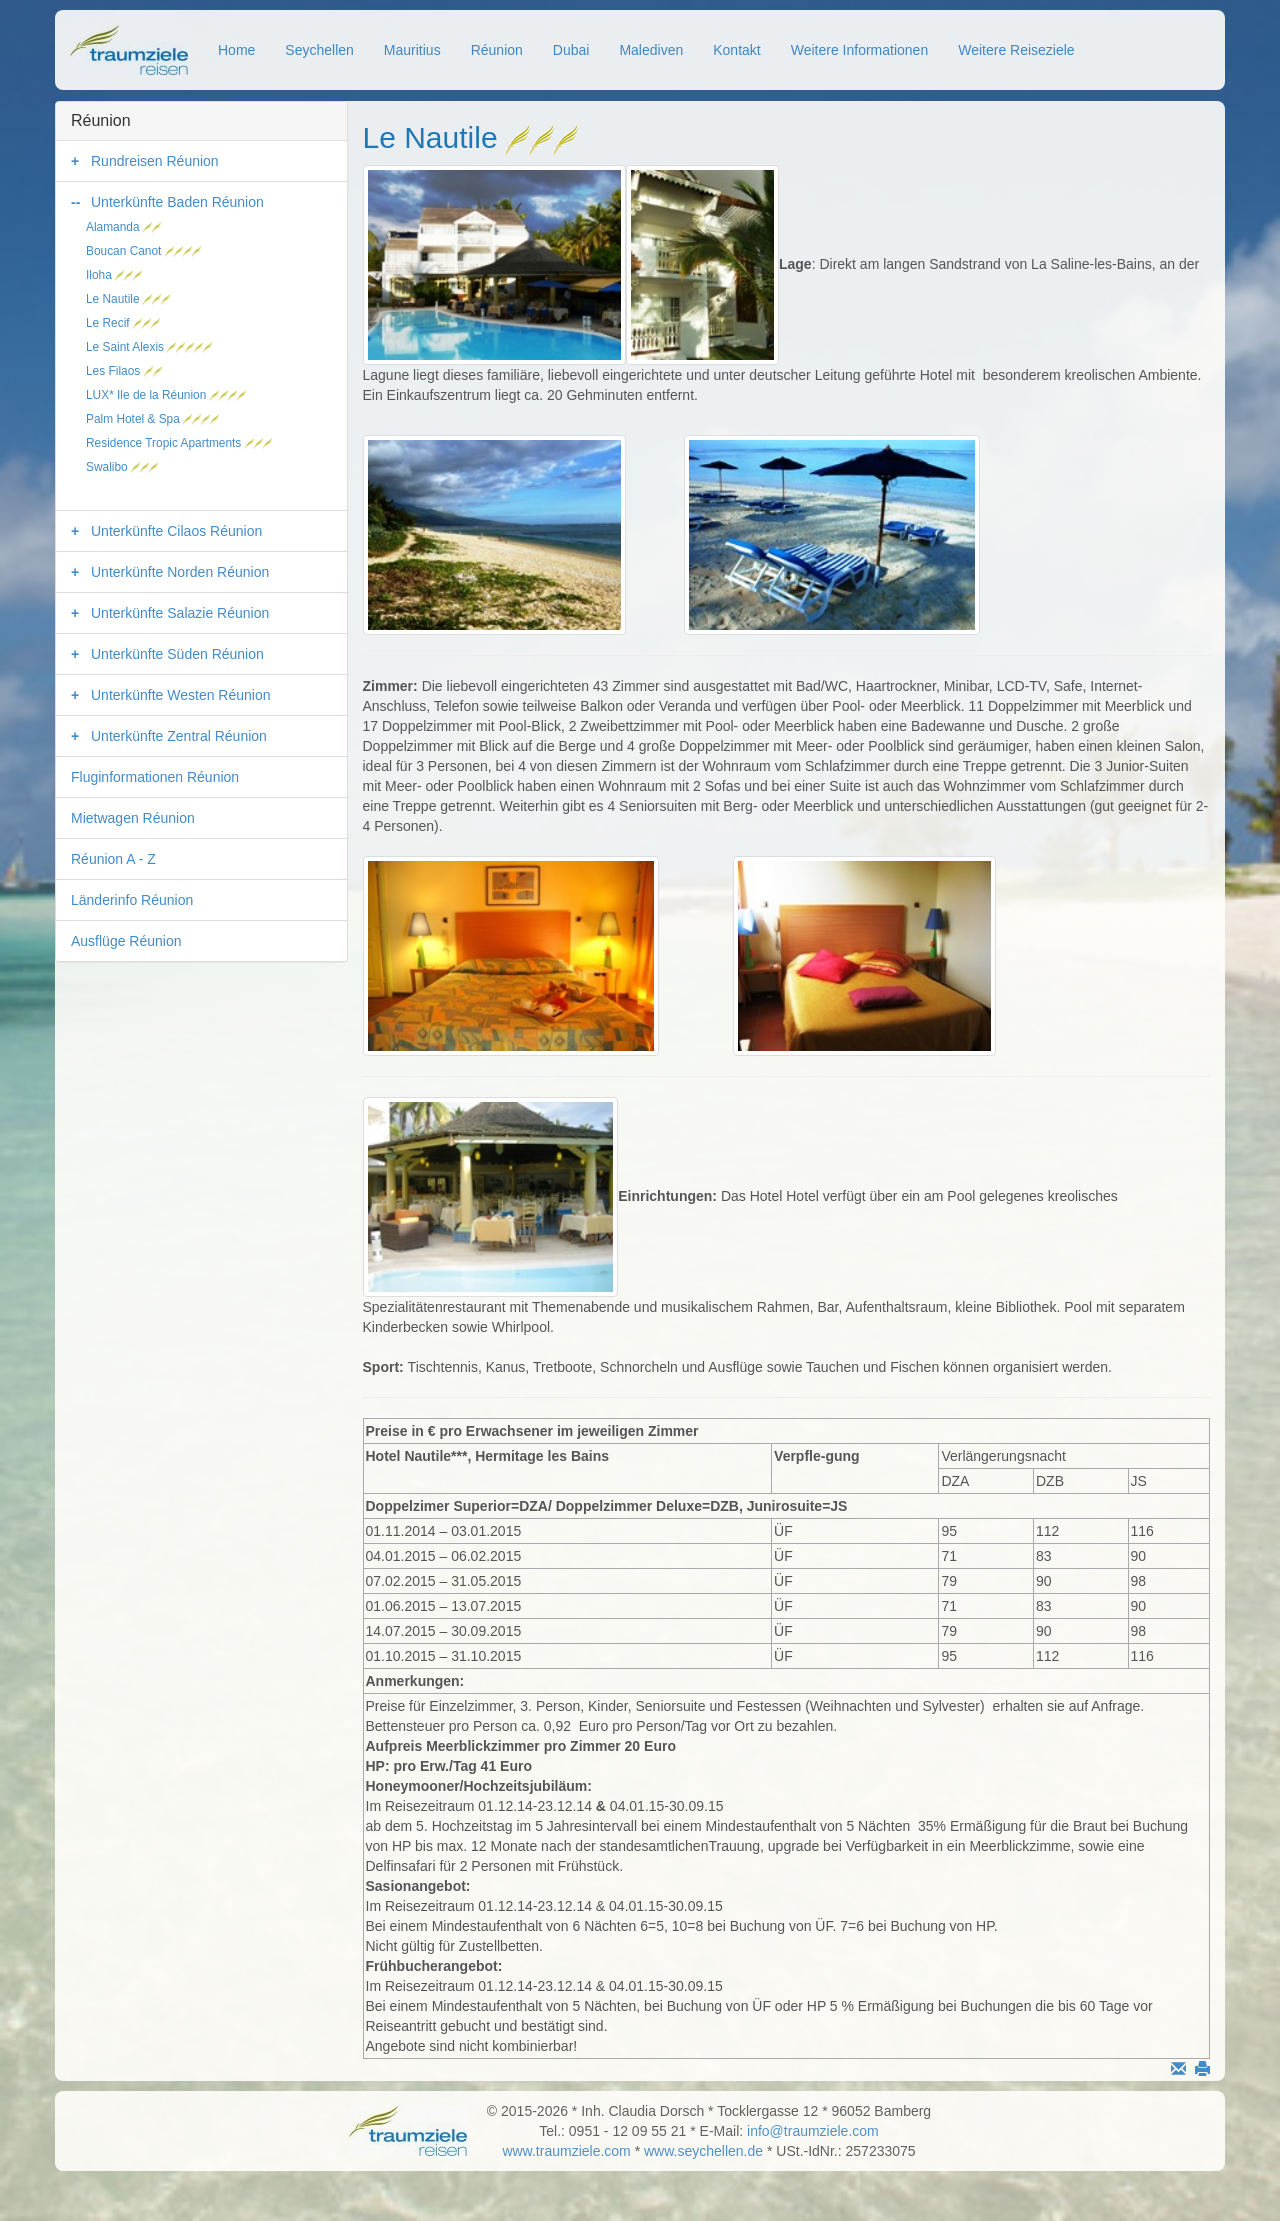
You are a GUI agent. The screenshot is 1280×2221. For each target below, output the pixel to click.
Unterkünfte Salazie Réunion (180, 613)
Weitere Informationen (859, 50)
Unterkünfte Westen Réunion (181, 695)
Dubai (571, 50)
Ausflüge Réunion (126, 941)
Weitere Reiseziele (1016, 50)
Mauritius (412, 50)
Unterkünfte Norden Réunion (180, 572)
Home (236, 50)
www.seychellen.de (703, 2151)
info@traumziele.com (813, 2131)
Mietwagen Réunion (133, 818)
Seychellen (319, 50)
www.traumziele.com (566, 2151)
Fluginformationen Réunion (155, 777)
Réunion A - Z (113, 859)
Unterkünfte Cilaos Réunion (176, 531)
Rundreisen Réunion (155, 161)
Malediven (651, 50)
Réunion (497, 50)
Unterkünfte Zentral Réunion (179, 736)
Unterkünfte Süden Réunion (177, 654)
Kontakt (736, 50)
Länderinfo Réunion (132, 900)
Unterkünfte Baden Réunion (177, 202)
